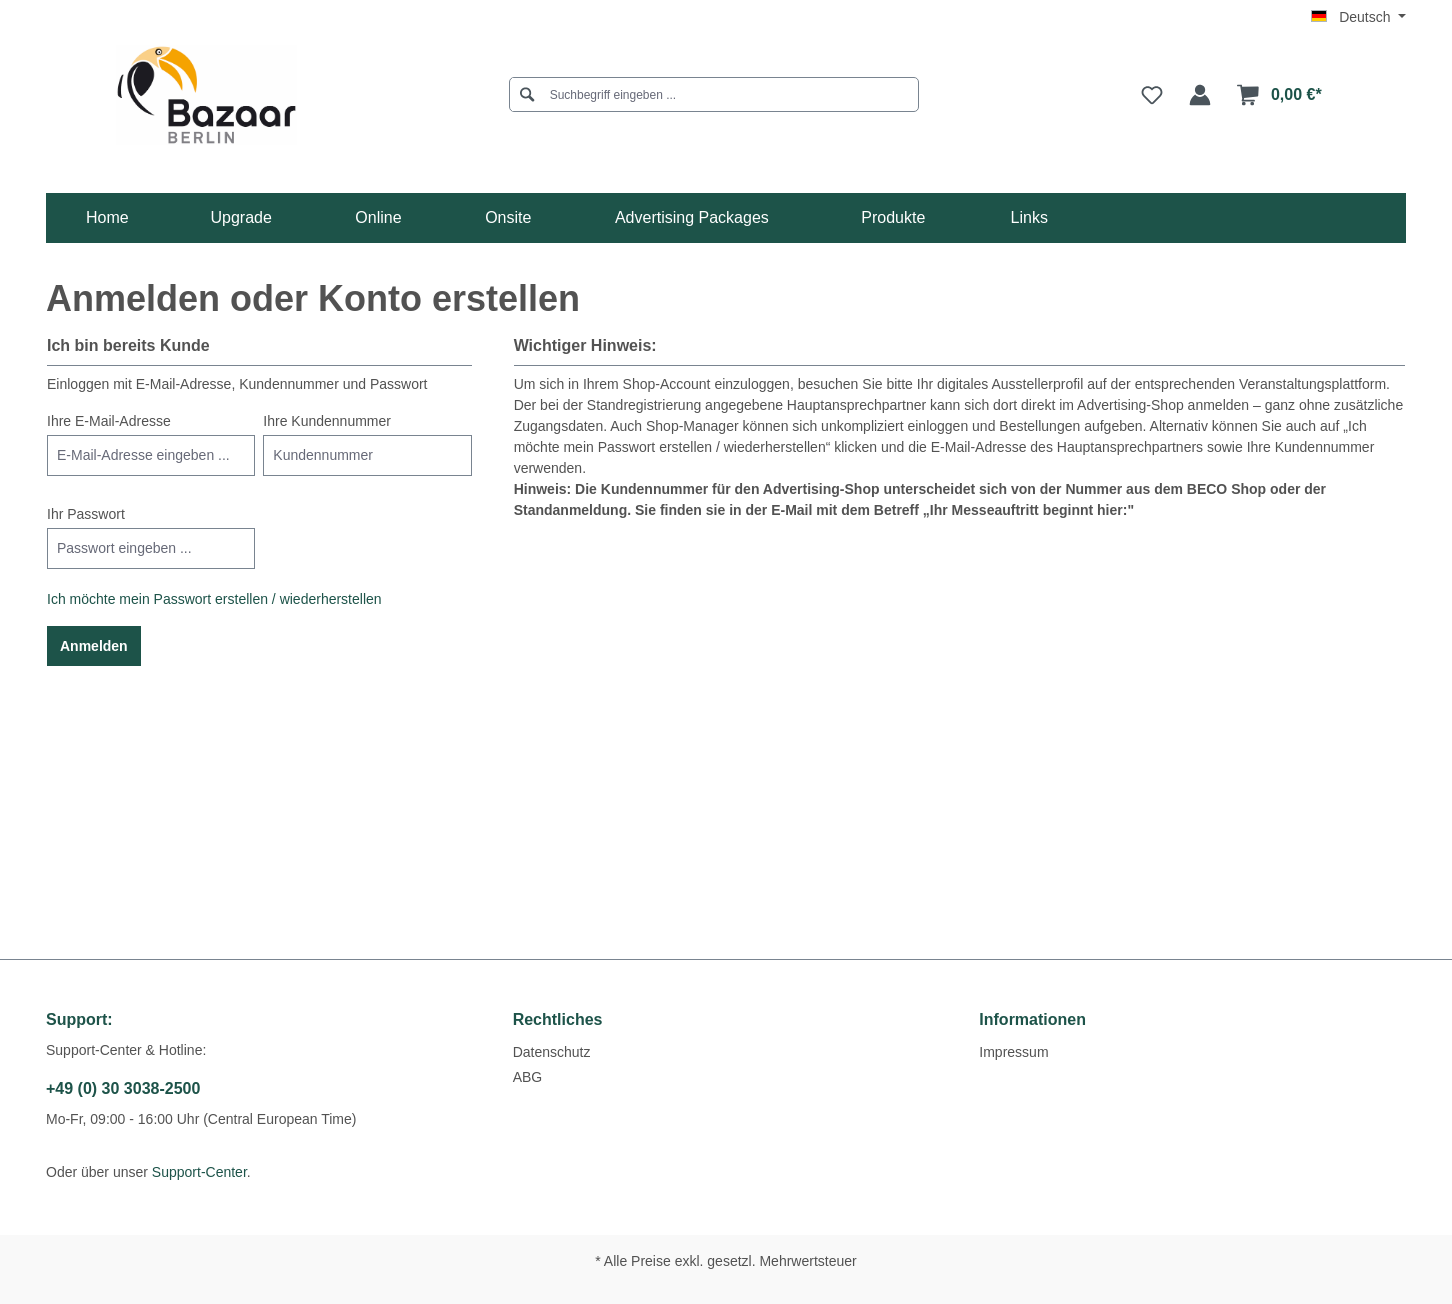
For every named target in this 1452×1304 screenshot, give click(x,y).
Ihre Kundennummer (327, 421)
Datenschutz (552, 1052)
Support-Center (199, 1172)
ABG (528, 1077)
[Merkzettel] (1152, 94)
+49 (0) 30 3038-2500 (123, 1088)
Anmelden (94, 646)
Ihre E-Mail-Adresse (109, 421)
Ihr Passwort (86, 514)
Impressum (1013, 1052)
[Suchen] (527, 94)
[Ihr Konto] (1200, 94)
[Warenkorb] (1279, 94)
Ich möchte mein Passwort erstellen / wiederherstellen (214, 599)
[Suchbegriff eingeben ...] (720, 94)
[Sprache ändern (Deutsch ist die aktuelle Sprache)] (1358, 17)
